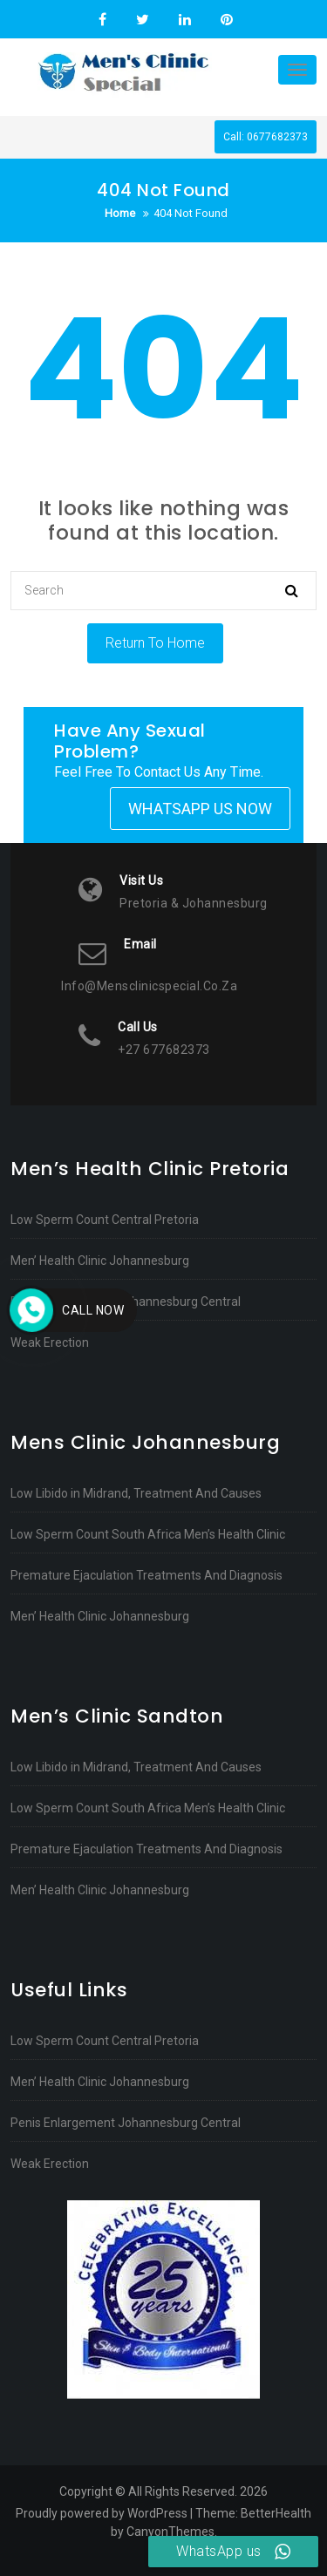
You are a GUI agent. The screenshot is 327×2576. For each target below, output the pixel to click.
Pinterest (224, 20)
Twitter (142, 20)
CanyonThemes (170, 2532)
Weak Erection (49, 1342)
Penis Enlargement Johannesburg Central (125, 1301)
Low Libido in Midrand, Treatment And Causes (136, 1493)
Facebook (102, 20)
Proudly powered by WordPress (101, 2513)
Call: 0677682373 (265, 137)
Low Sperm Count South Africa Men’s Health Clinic (147, 1534)
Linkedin (185, 20)
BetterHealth (276, 2513)
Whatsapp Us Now (200, 808)
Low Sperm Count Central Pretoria (104, 1220)
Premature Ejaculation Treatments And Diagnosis (146, 1575)
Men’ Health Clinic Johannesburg (99, 1261)
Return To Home (155, 643)
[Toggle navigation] (297, 70)
